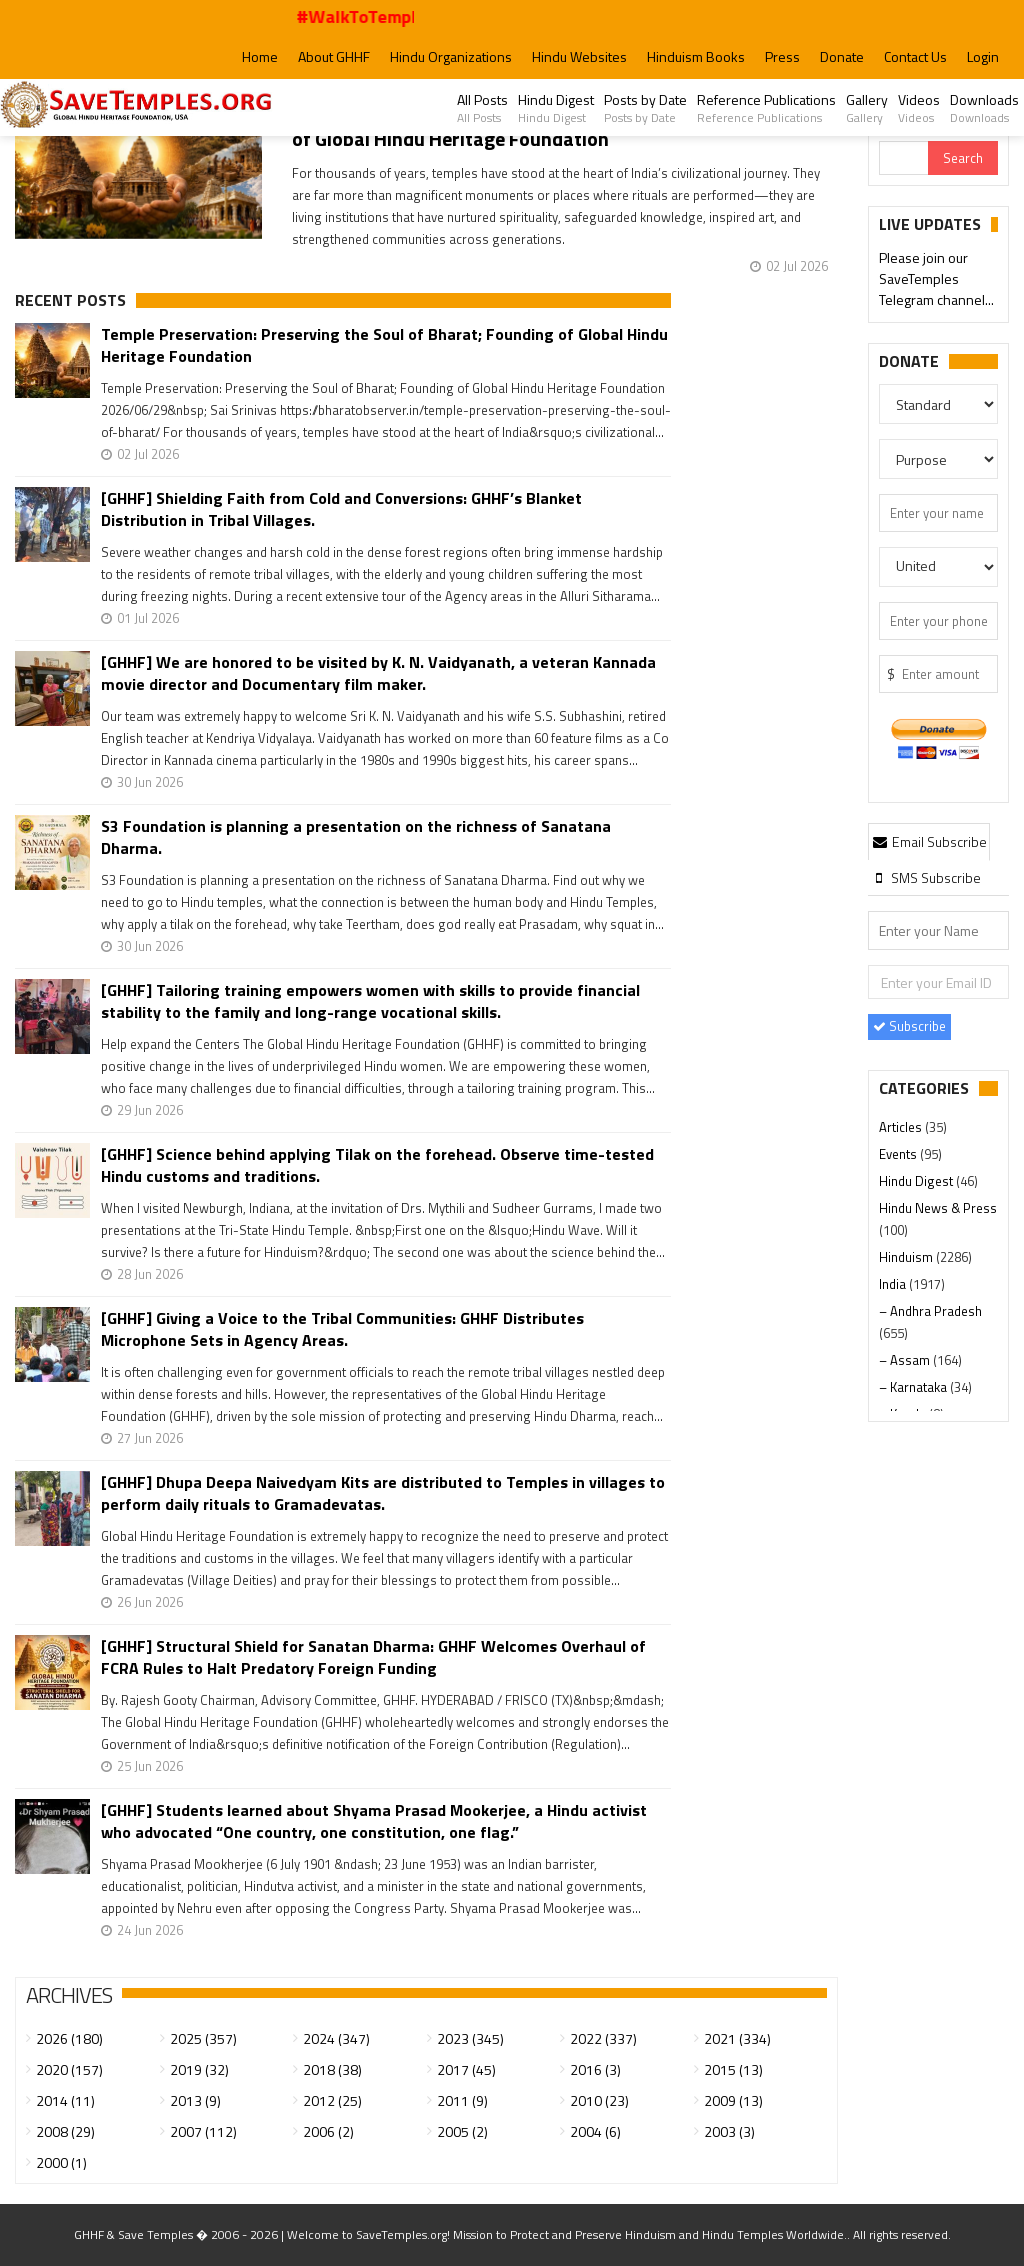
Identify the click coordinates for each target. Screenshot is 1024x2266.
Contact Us (915, 56)
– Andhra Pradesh (930, 1311)
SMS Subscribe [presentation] (925, 877)
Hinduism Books (696, 56)
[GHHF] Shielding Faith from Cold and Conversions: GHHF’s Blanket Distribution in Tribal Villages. (341, 509)
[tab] (929, 841)
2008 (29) (65, 2131)
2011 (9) (462, 2100)
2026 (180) (69, 2038)
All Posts (482, 108)
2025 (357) (203, 2038)
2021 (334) (737, 2038)
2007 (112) (203, 2131)
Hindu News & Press (938, 1208)
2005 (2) (462, 2131)
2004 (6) (595, 2131)
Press (782, 56)
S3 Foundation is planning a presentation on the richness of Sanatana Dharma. (356, 837)
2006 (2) (328, 2131)
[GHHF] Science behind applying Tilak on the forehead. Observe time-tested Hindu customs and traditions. (377, 1165)
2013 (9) (195, 2100)
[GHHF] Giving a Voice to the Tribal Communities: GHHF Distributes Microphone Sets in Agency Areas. (342, 1329)
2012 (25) (332, 2100)
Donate (842, 56)
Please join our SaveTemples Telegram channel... (936, 280)
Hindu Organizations (451, 56)
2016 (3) (595, 2069)
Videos (919, 108)
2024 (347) (336, 2038)
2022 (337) (603, 2038)
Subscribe (909, 1026)
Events (899, 1154)
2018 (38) (332, 2069)
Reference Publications (766, 108)
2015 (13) (733, 2069)
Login (983, 56)
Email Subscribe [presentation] (929, 841)
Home (260, 56)
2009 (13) (733, 2100)
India (894, 1284)
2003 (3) (729, 2131)
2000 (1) (61, 2162)
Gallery (867, 108)
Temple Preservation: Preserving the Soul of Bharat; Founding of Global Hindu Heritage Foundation (384, 345)
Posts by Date (645, 108)
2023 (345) (470, 2038)
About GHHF (334, 56)
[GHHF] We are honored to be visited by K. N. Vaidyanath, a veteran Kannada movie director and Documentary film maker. (378, 673)
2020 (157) (69, 2069)
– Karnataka (914, 1387)
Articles (902, 1127)
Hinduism (907, 1257)
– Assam (906, 1360)
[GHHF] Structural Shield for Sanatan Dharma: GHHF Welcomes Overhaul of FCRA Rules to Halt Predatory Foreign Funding (373, 1657)
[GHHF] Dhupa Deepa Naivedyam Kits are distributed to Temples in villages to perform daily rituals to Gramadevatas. (383, 1493)
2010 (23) (599, 2100)
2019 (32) (199, 2069)
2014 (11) (65, 2100)
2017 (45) (466, 2069)
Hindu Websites (579, 56)
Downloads (984, 108)
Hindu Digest (556, 108)
